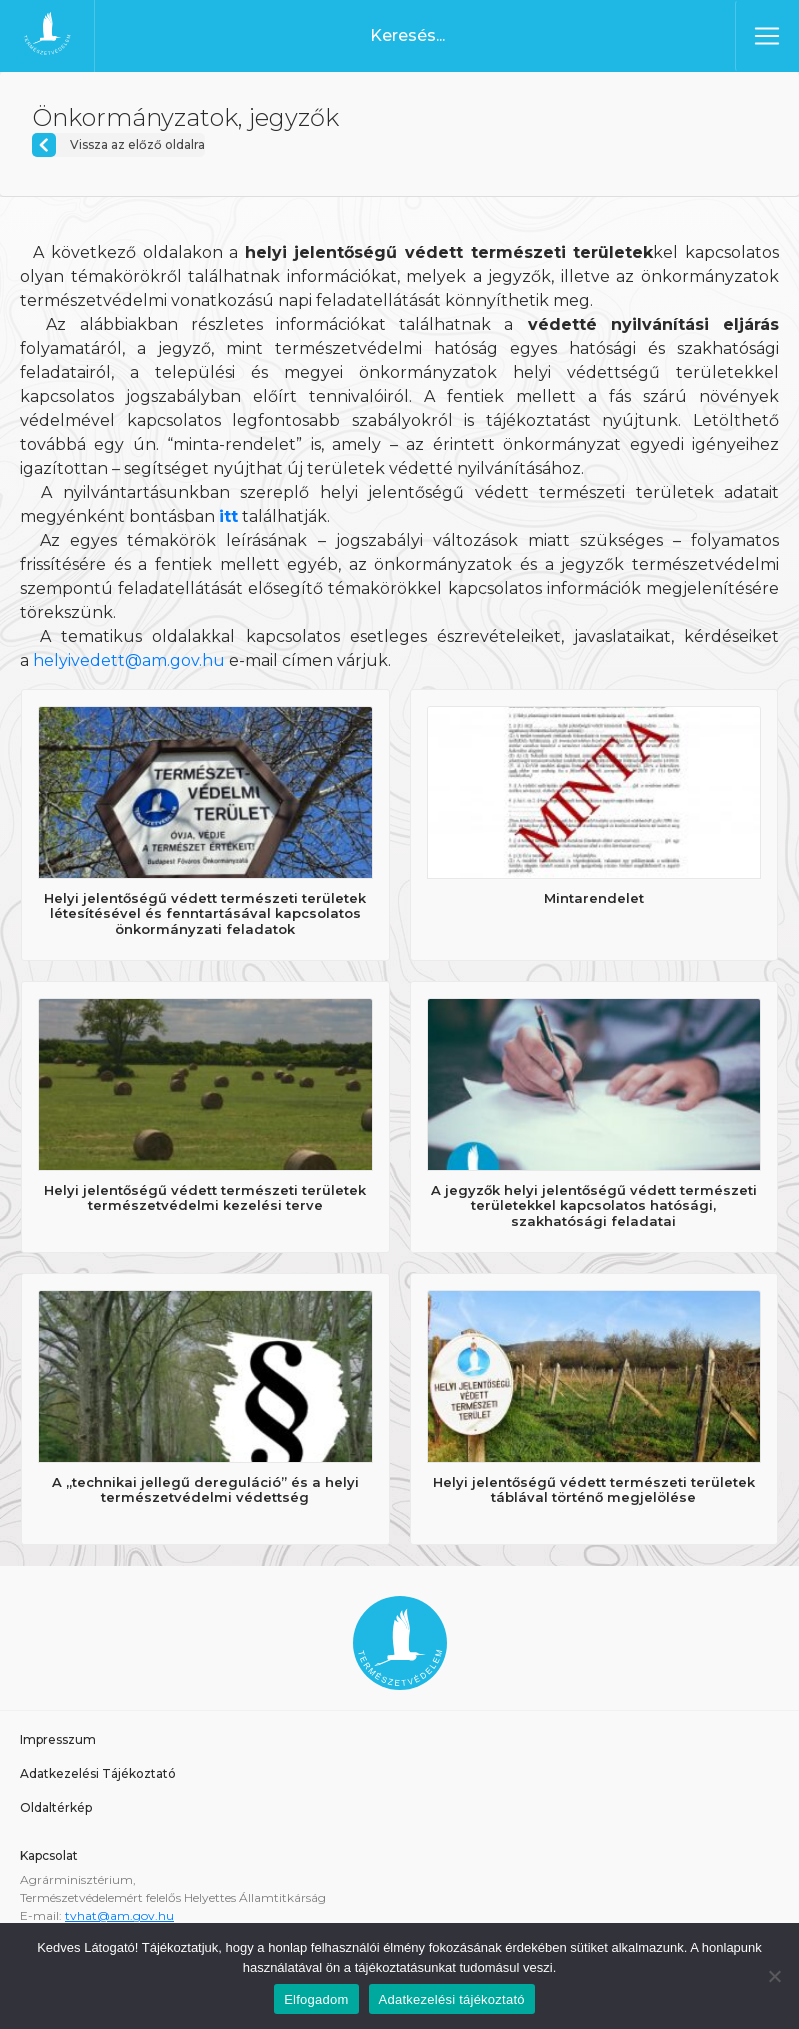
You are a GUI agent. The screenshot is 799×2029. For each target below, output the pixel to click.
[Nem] (774, 1976)
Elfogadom (316, 1999)
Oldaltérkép (56, 1807)
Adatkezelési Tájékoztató (98, 1773)
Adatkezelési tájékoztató (452, 1999)
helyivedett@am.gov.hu (129, 660)
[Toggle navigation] (767, 36)
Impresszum (58, 1739)
